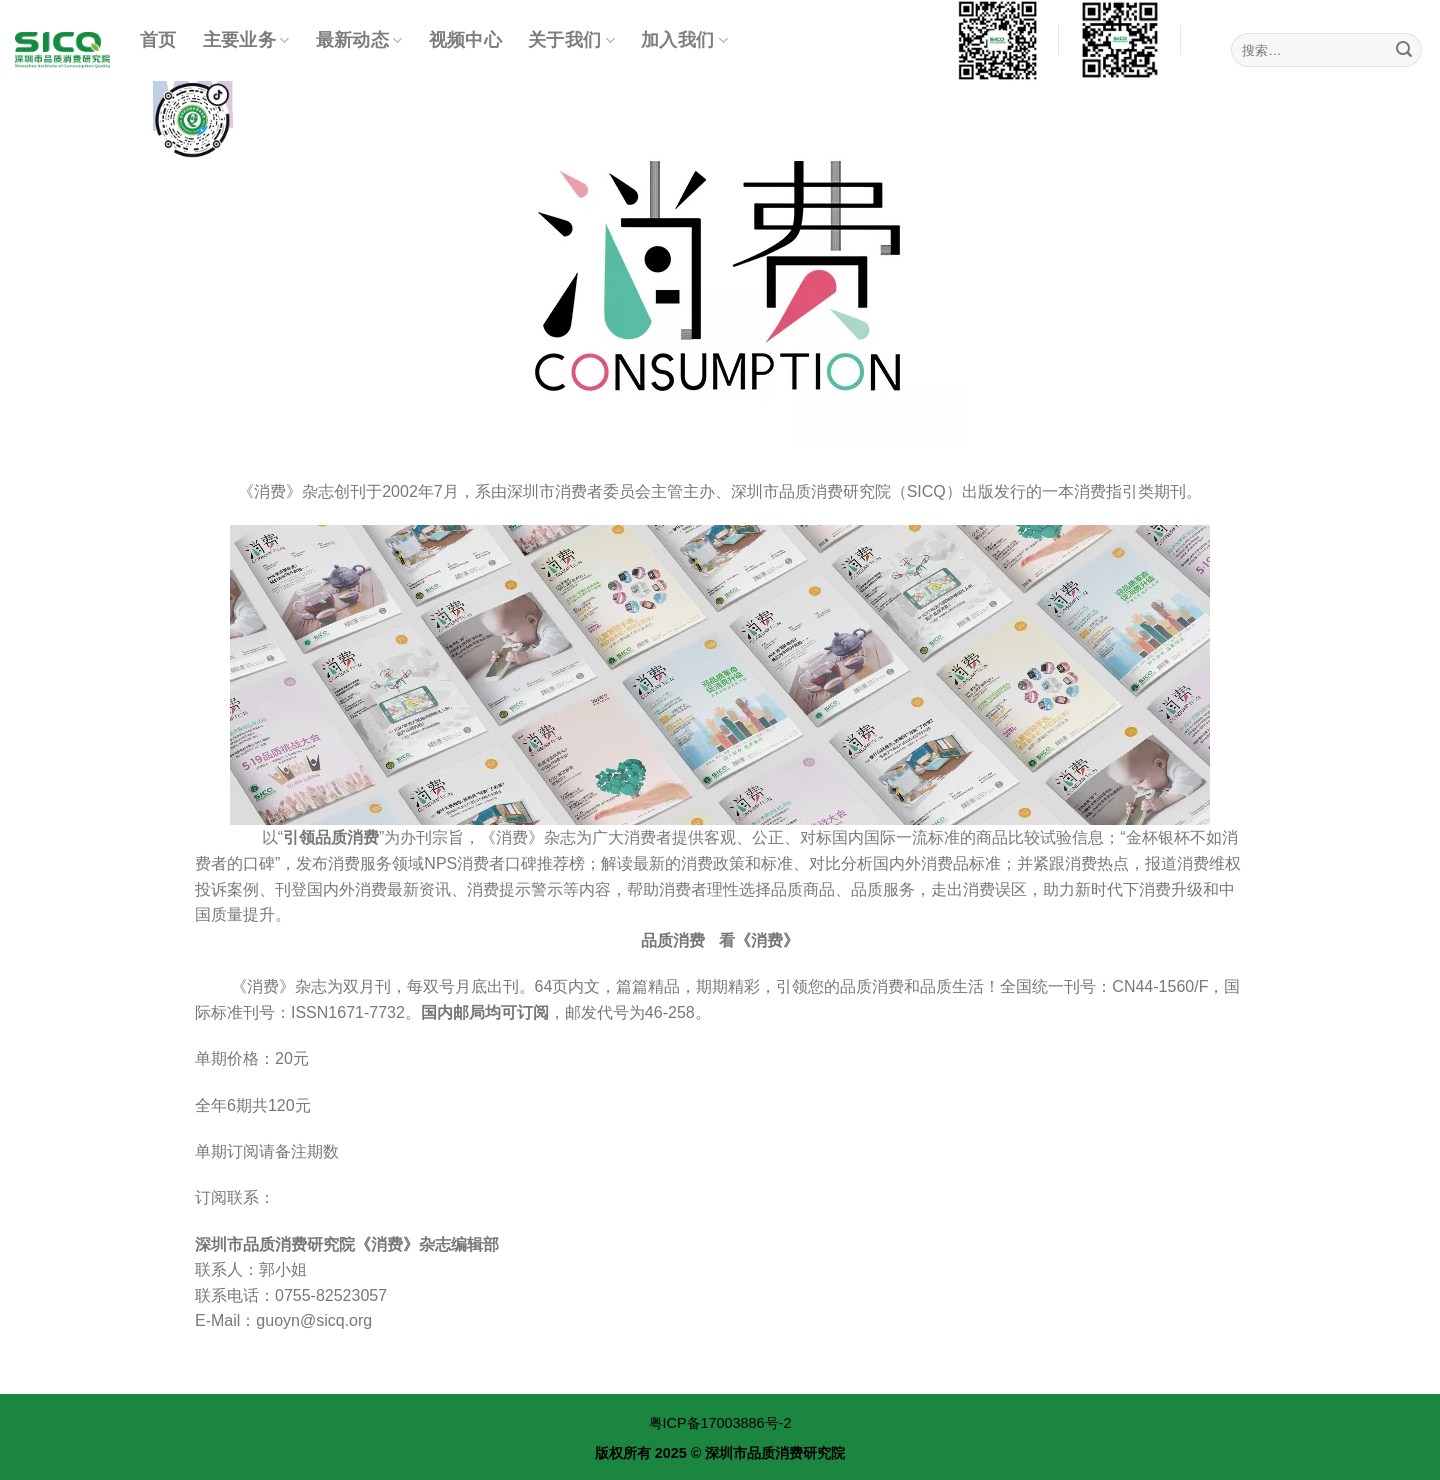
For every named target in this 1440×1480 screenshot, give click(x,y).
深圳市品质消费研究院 (775, 1453)
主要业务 (246, 40)
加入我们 (684, 40)
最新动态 (359, 40)
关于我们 (571, 40)
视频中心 (465, 40)
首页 (158, 40)
